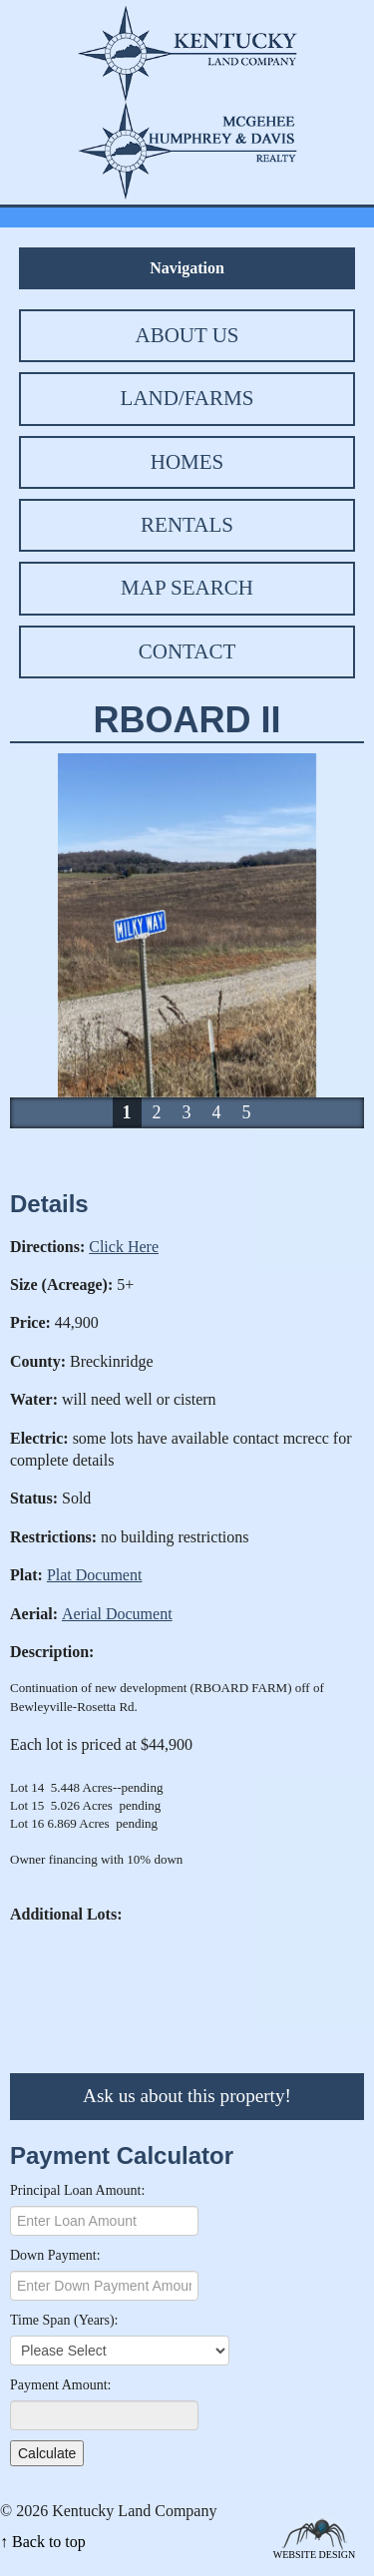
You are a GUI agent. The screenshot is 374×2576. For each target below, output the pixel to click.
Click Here (124, 1246)
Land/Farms (187, 398)
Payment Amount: (61, 2384)
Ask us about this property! (187, 2095)
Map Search (187, 588)
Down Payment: (55, 2255)
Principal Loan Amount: (77, 2190)
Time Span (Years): (64, 2320)
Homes (187, 462)
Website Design (314, 2553)
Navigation (187, 267)
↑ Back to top (43, 2541)
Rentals (187, 525)
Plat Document (95, 1574)
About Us (186, 335)
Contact (187, 651)
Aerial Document (117, 1613)
